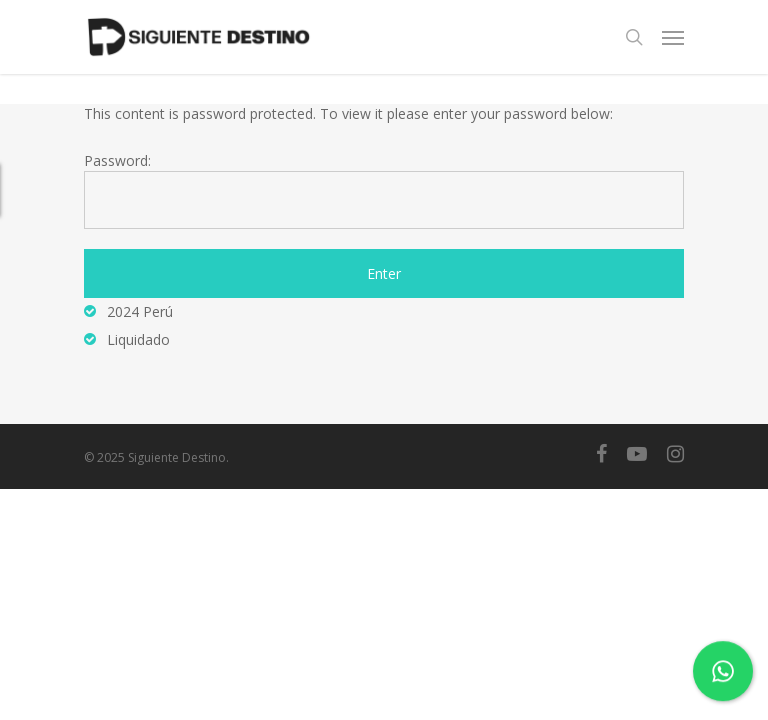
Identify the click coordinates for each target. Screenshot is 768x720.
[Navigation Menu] (673, 37)
